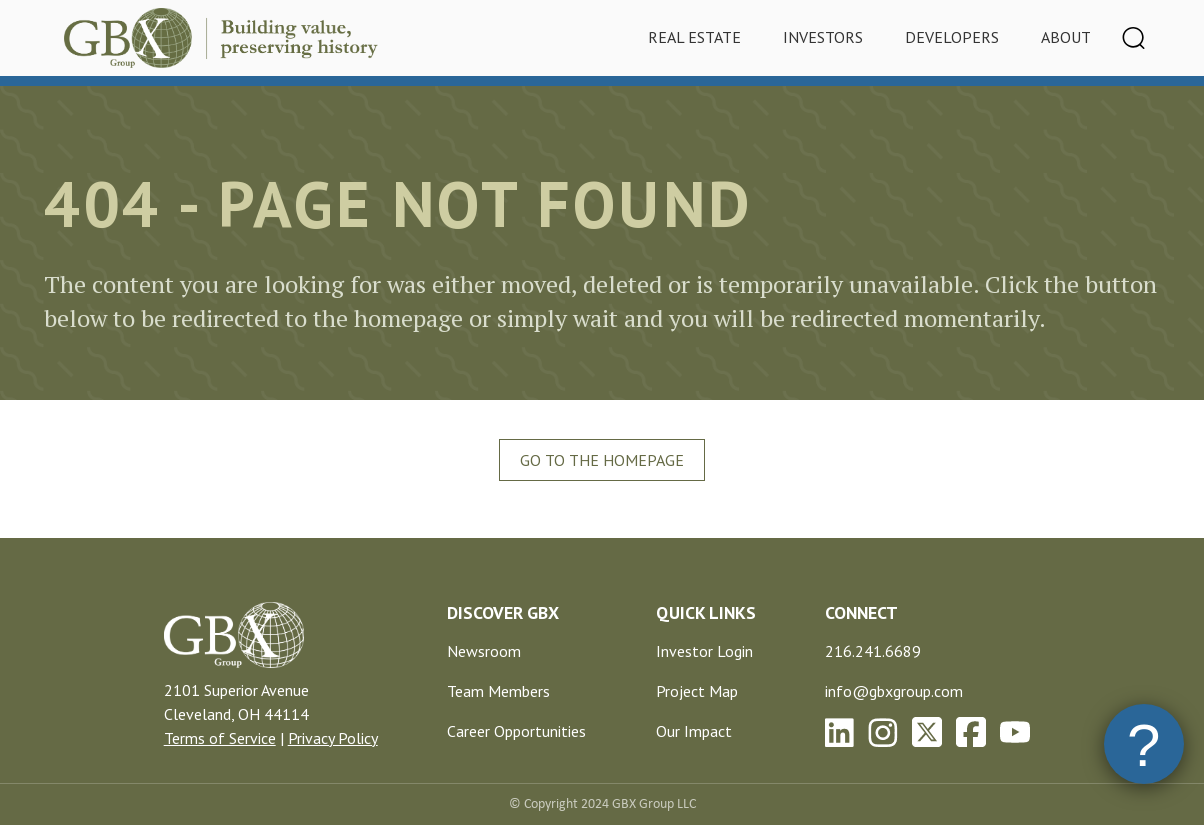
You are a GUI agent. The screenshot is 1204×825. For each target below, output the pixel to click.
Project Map (697, 691)
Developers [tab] (952, 37)
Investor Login (704, 651)
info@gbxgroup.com (894, 691)
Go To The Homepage (602, 460)
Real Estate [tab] (694, 37)
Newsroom (484, 651)
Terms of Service (220, 738)
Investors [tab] (823, 37)
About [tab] (1066, 37)
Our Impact (694, 731)
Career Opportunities (516, 731)
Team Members (498, 691)
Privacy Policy (333, 738)
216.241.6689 (873, 651)
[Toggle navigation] (1134, 38)
